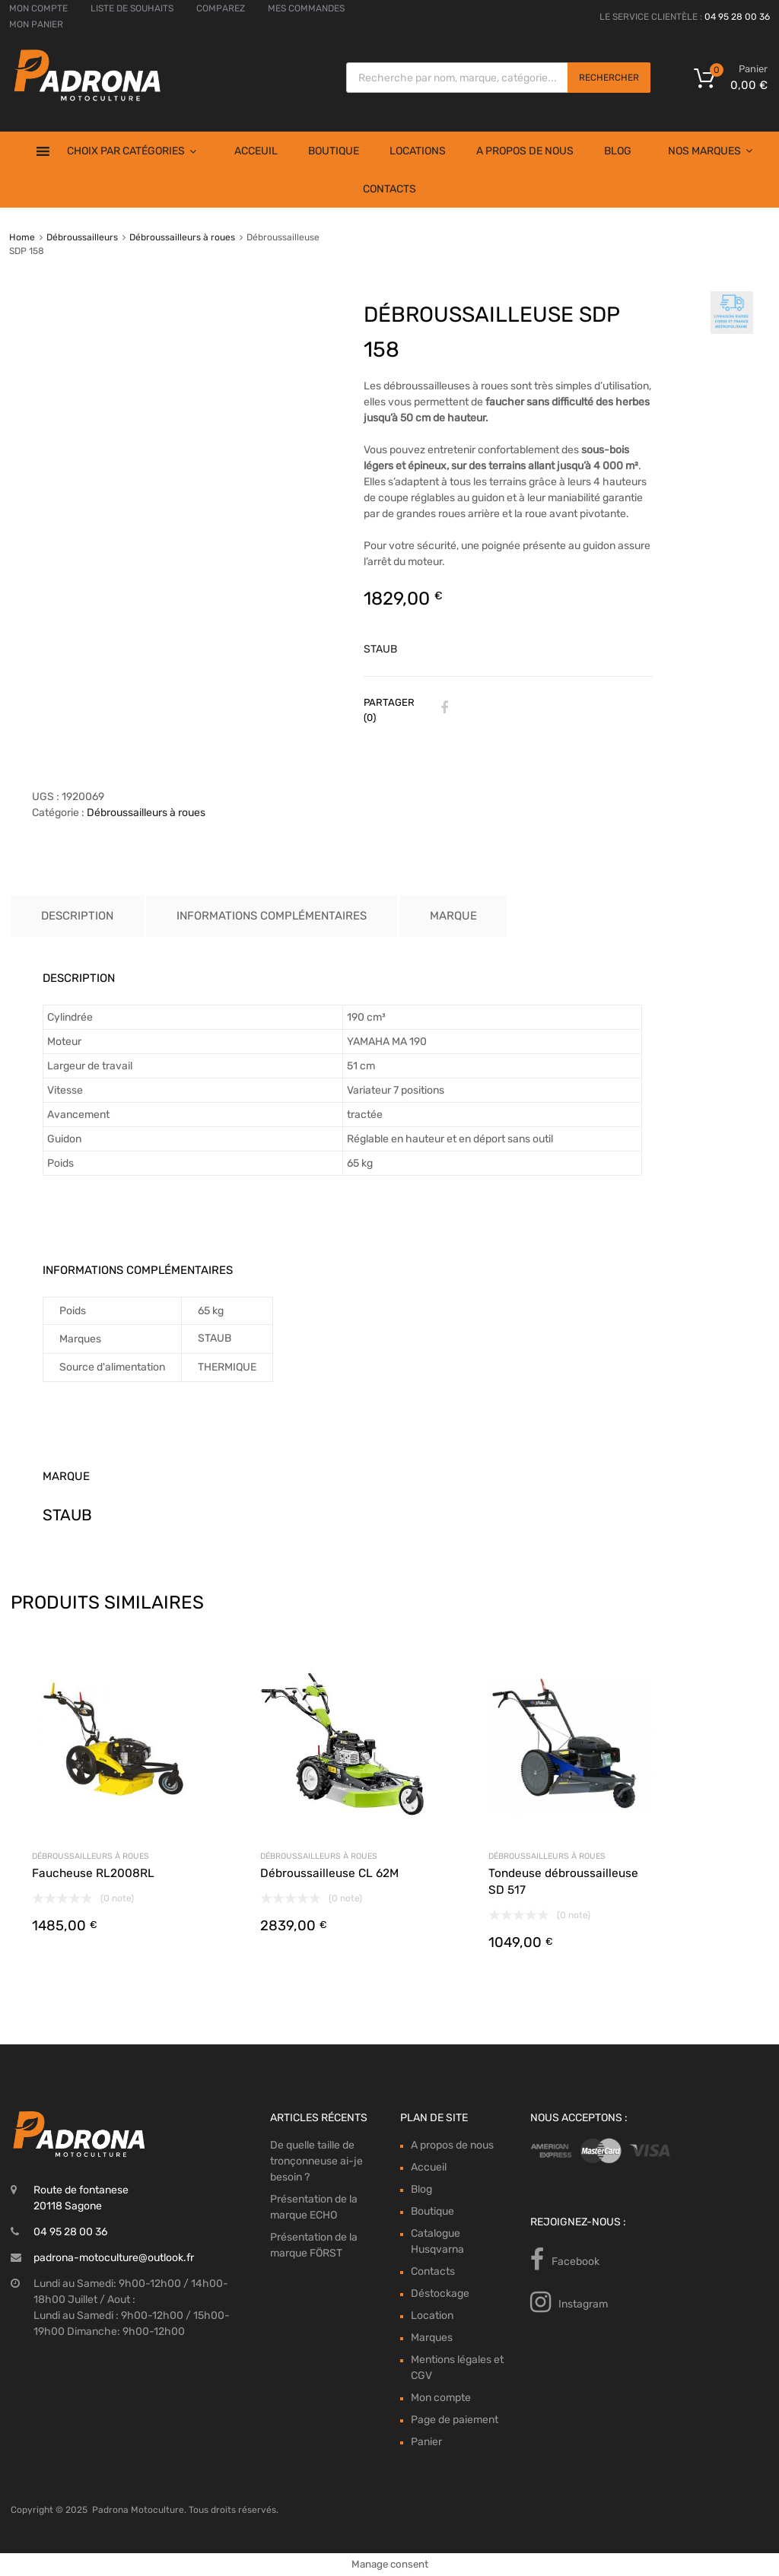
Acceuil (256, 151)
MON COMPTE (38, 8)
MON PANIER (36, 24)
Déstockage (440, 2293)
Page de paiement (454, 2419)
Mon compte (441, 2397)
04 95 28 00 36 (737, 16)
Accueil (429, 2167)
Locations (418, 151)
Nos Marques (710, 151)
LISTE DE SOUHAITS (132, 8)
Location (432, 2315)
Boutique (333, 151)
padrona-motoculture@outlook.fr (113, 2257)
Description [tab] (77, 916)
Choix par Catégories (131, 151)
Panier (426, 2441)
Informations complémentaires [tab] (271, 916)
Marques (432, 2337)
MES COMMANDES (306, 8)
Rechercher (609, 77)
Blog (617, 151)
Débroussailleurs (82, 237)
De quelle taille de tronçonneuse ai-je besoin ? (316, 2161)
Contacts (389, 189)
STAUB (380, 649)
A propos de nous (525, 151)
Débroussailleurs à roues (182, 237)
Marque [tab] (453, 916)
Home (22, 237)
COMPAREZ (220, 8)
